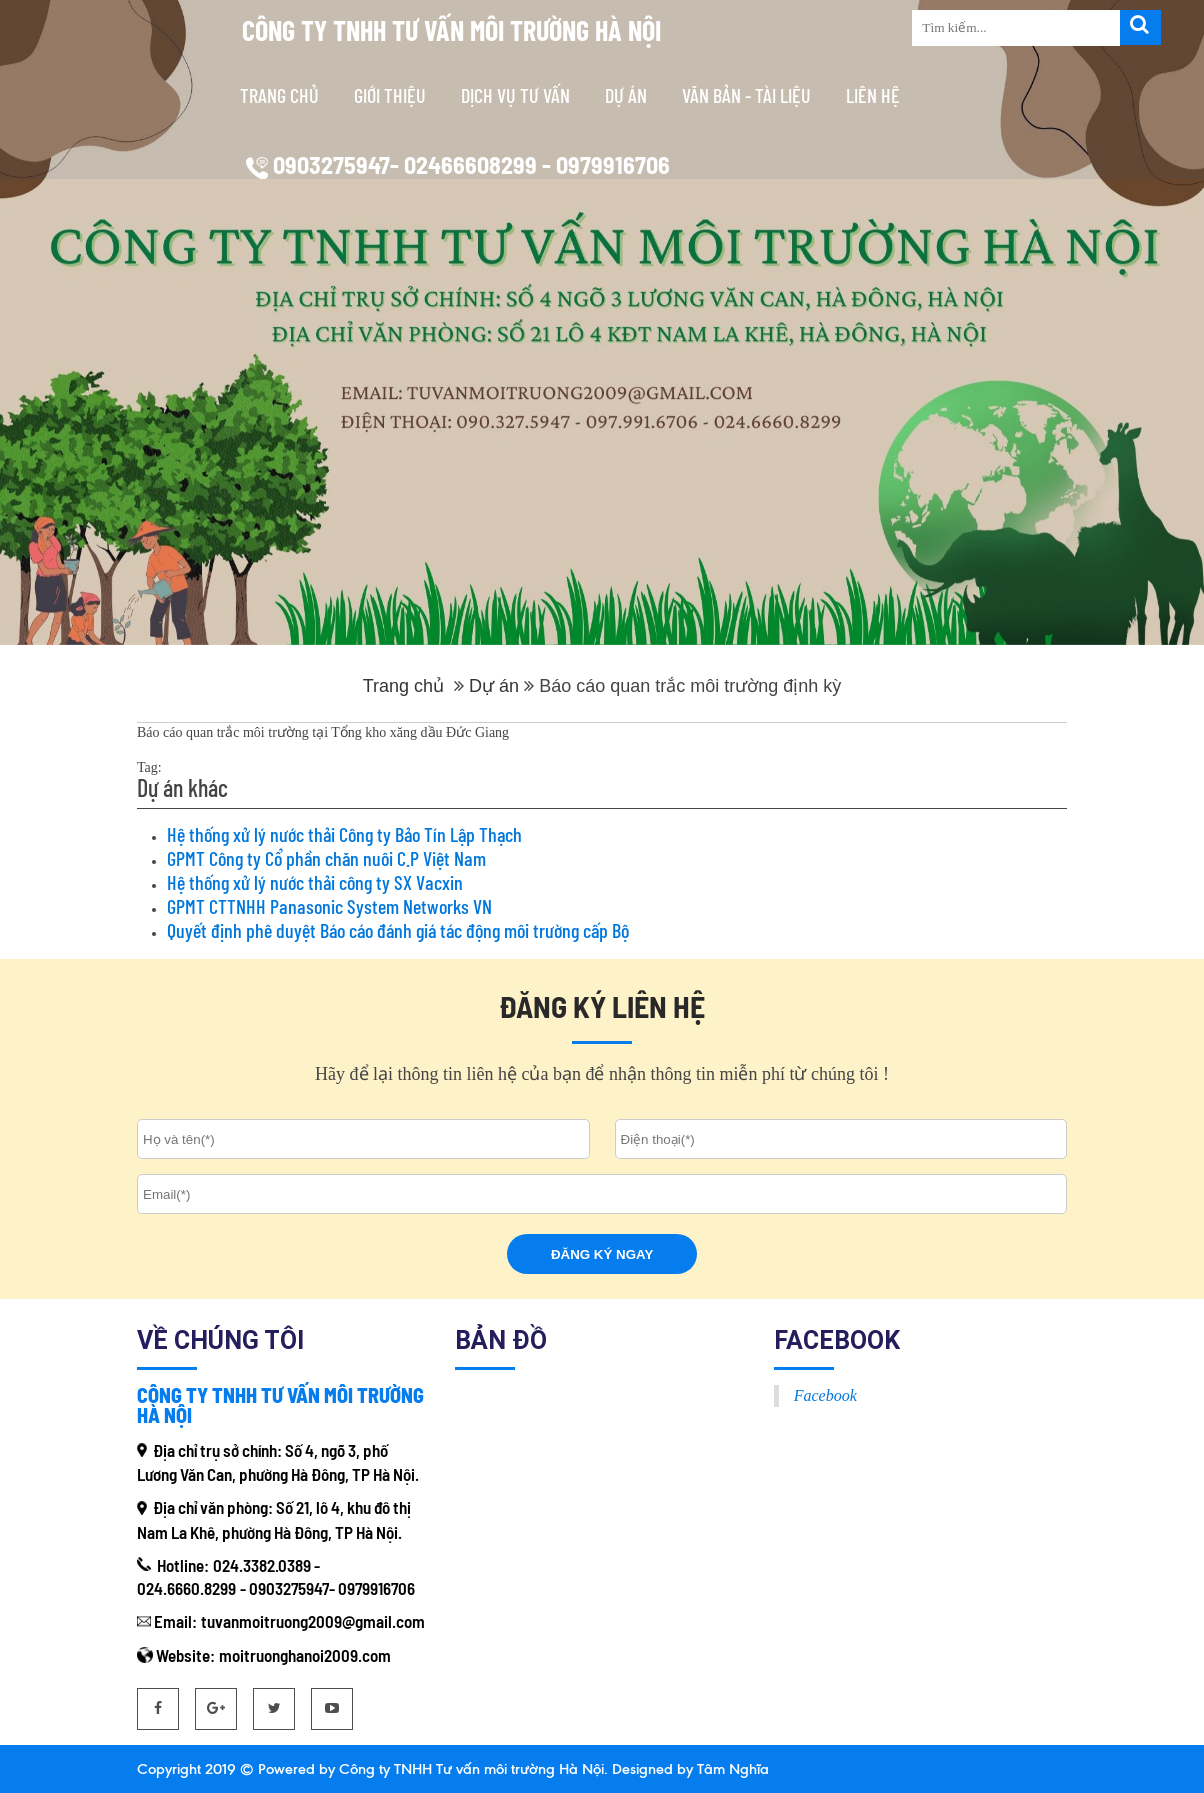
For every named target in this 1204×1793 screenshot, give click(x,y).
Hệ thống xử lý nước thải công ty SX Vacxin (315, 882)
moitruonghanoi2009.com (305, 1655)
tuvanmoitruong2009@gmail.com (313, 1621)
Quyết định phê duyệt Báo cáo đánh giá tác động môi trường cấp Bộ (398, 930)
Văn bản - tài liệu (746, 95)
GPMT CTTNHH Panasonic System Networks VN (329, 906)
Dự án (626, 95)
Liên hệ (873, 95)
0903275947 (289, 1588)
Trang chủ (279, 95)
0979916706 (376, 1588)
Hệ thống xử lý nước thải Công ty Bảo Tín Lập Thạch (344, 834)
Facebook (825, 1395)
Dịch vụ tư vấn (515, 95)
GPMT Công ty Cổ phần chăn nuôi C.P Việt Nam (326, 858)
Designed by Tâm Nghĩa (688, 1769)
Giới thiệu (390, 95)
